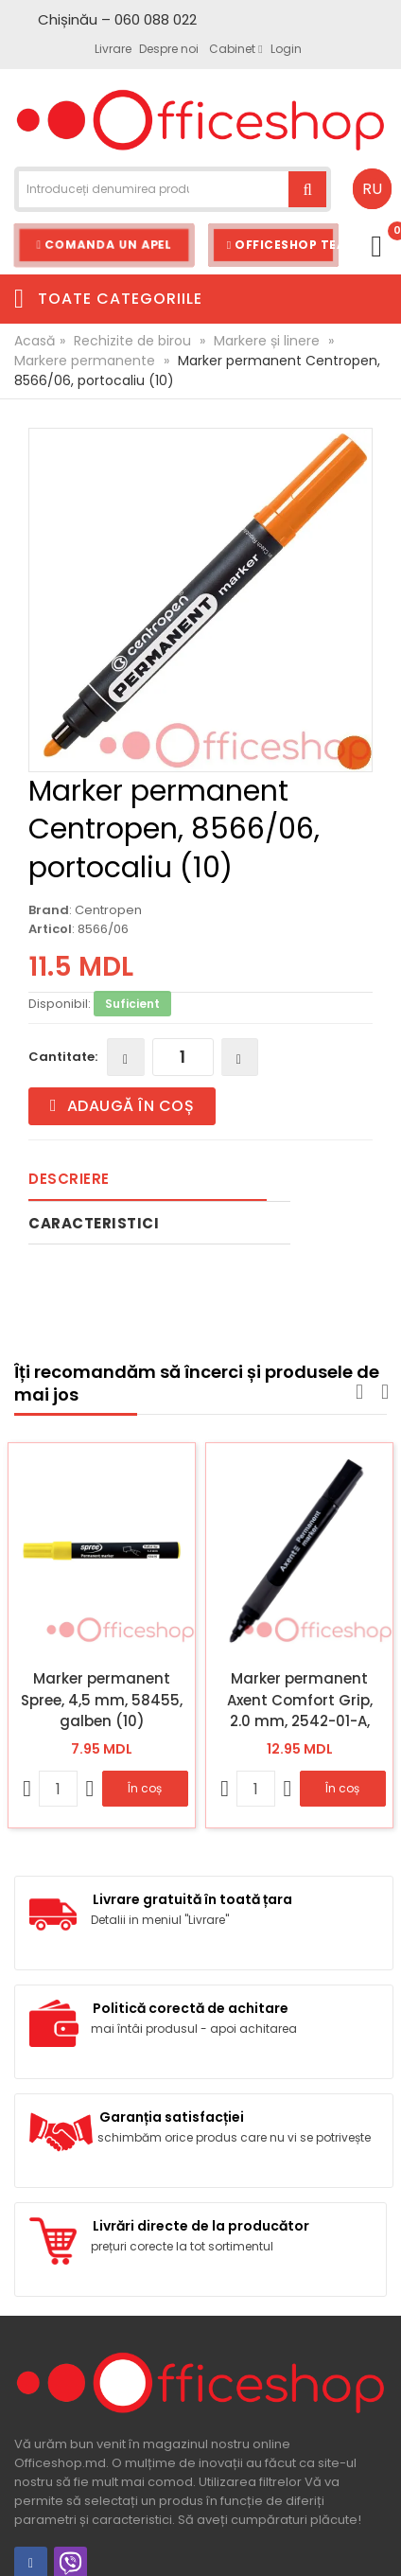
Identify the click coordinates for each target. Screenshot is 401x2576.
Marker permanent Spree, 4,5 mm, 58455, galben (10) (102, 1699)
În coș (145, 1788)
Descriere (69, 1179)
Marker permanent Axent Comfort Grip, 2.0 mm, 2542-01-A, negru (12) (300, 1699)
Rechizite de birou (132, 340)
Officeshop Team (283, 245)
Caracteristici (93, 1223)
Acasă (34, 340)
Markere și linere (267, 340)
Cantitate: (62, 1057)
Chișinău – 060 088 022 (117, 19)
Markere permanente (84, 360)
